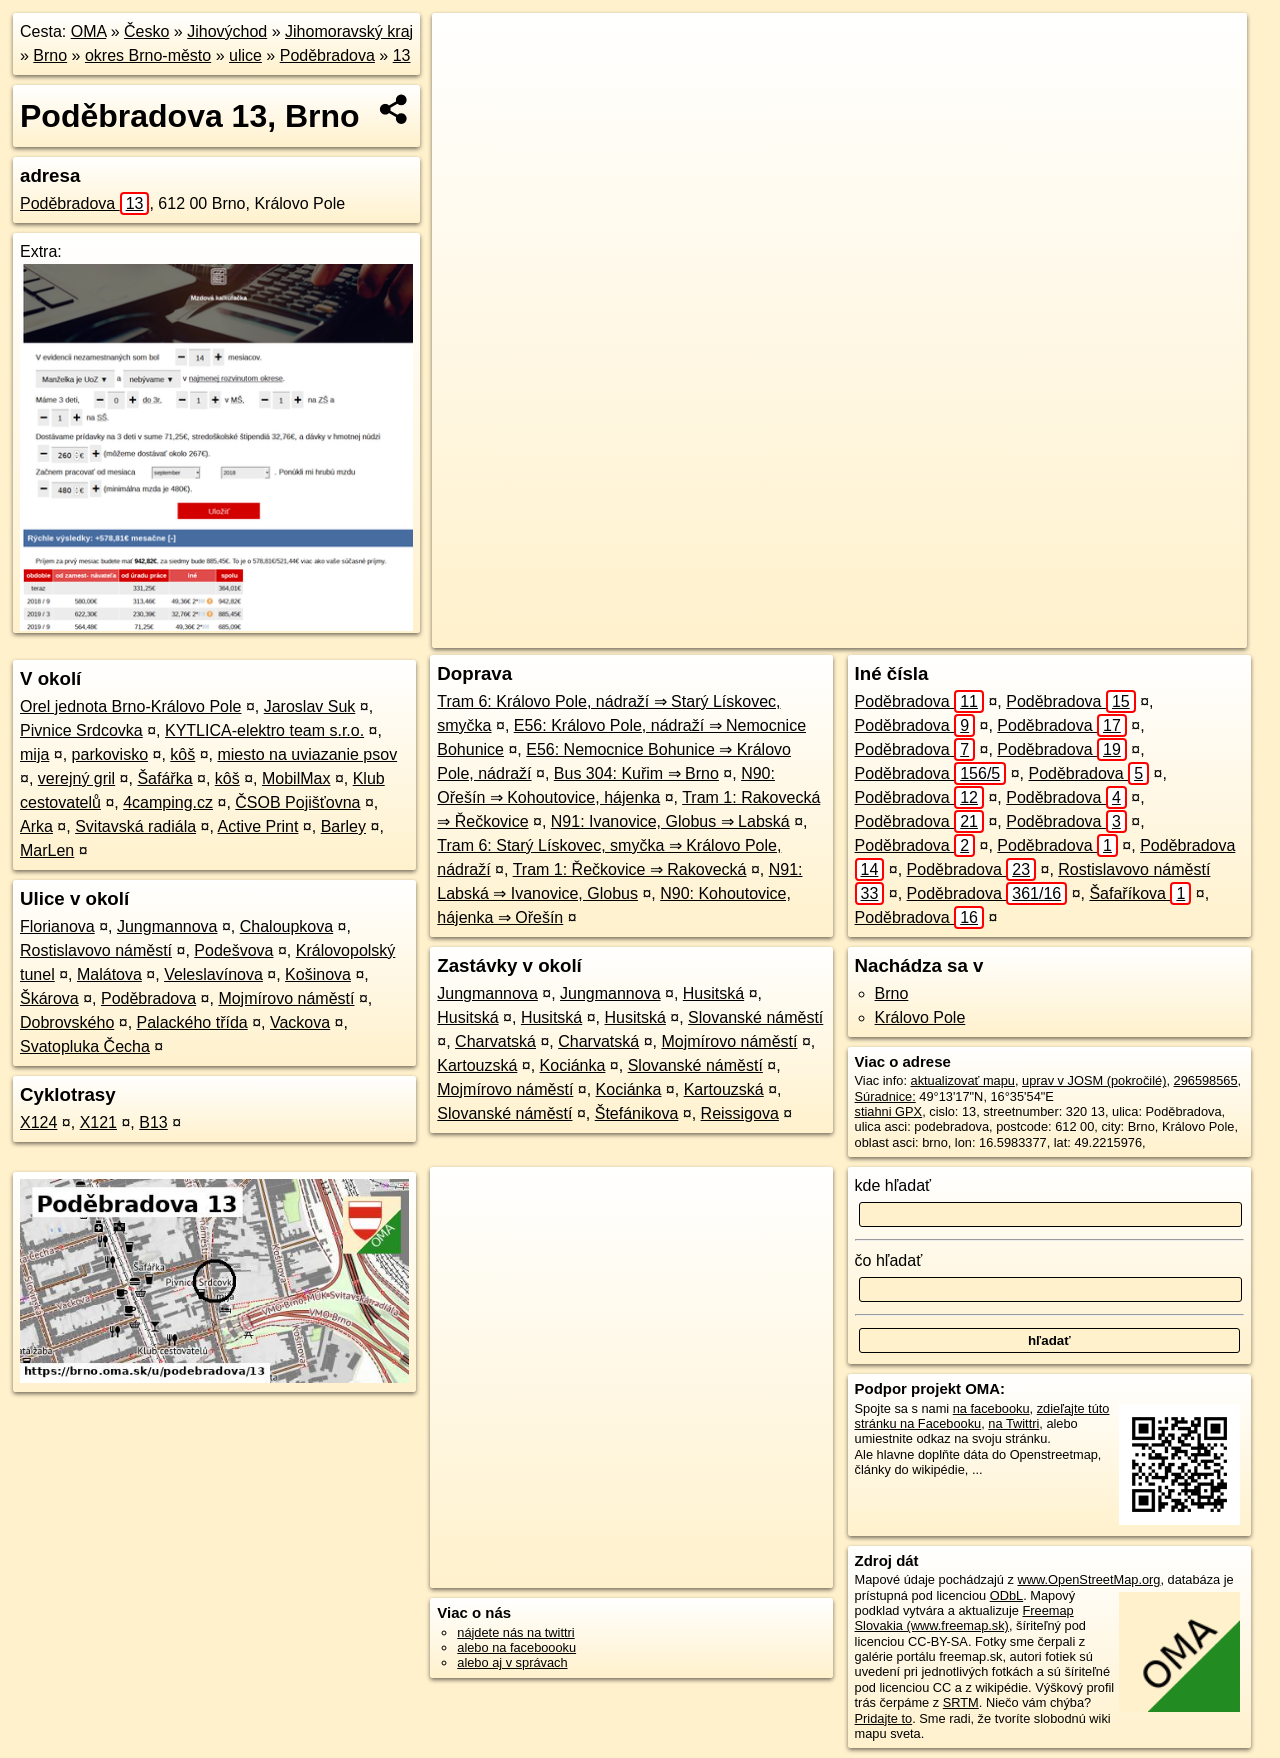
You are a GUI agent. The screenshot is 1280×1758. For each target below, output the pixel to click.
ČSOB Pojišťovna (297, 802)
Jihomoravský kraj (349, 31)
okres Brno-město (148, 55)
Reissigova (740, 1113)
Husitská (713, 993)
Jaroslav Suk (310, 706)
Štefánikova (637, 1113)
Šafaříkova (1140, 893)
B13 (153, 1122)
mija (34, 754)
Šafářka (164, 778)
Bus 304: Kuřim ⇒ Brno (636, 773)
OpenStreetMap (873, 633)
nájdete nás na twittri (515, 1632)
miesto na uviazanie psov (307, 754)
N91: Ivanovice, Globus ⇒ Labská (670, 821)
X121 (98, 1122)
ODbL (1006, 1595)
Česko (146, 31)
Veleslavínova (213, 974)
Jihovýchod (227, 31)
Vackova (300, 1022)
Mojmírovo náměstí (286, 998)
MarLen (47, 850)
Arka (36, 826)
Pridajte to (884, 1718)
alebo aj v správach (512, 1662)
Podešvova (233, 950)
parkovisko (110, 754)
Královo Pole (920, 1017)
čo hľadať (889, 1260)
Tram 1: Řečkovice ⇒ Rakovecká (630, 869)
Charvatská (495, 1041)
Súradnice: (885, 1096)
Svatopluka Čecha (85, 1046)
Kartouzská (477, 1065)
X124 (38, 1122)
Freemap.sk (976, 633)
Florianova (57, 926)
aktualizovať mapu (963, 1080)
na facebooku (991, 1408)
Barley (343, 826)
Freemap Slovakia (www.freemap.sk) (964, 1618)
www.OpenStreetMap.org (1088, 1579)
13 (402, 55)
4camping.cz (168, 802)
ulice (245, 55)
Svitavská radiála (135, 826)
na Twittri (1013, 1423)
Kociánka (573, 1065)
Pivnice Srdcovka (81, 730)
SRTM (961, 1702)
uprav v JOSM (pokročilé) (1094, 1080)
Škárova (49, 998)
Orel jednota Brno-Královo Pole (130, 706)
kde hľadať (893, 1185)
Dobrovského (67, 1022)
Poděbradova (327, 55)
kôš (182, 754)
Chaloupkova (286, 926)
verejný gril (76, 778)
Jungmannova (167, 926)
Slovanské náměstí (755, 1017)
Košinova (318, 974)
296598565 (1206, 1080)
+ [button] (466, 47)
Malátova (109, 974)
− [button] (466, 78)
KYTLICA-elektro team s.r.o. (264, 730)
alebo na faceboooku (516, 1647)
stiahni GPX (889, 1111)
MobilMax (296, 778)
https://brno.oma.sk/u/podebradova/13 (1141, 633)
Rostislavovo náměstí (96, 950)
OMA (89, 31)
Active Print (257, 826)
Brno (50, 55)
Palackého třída (192, 1022)
